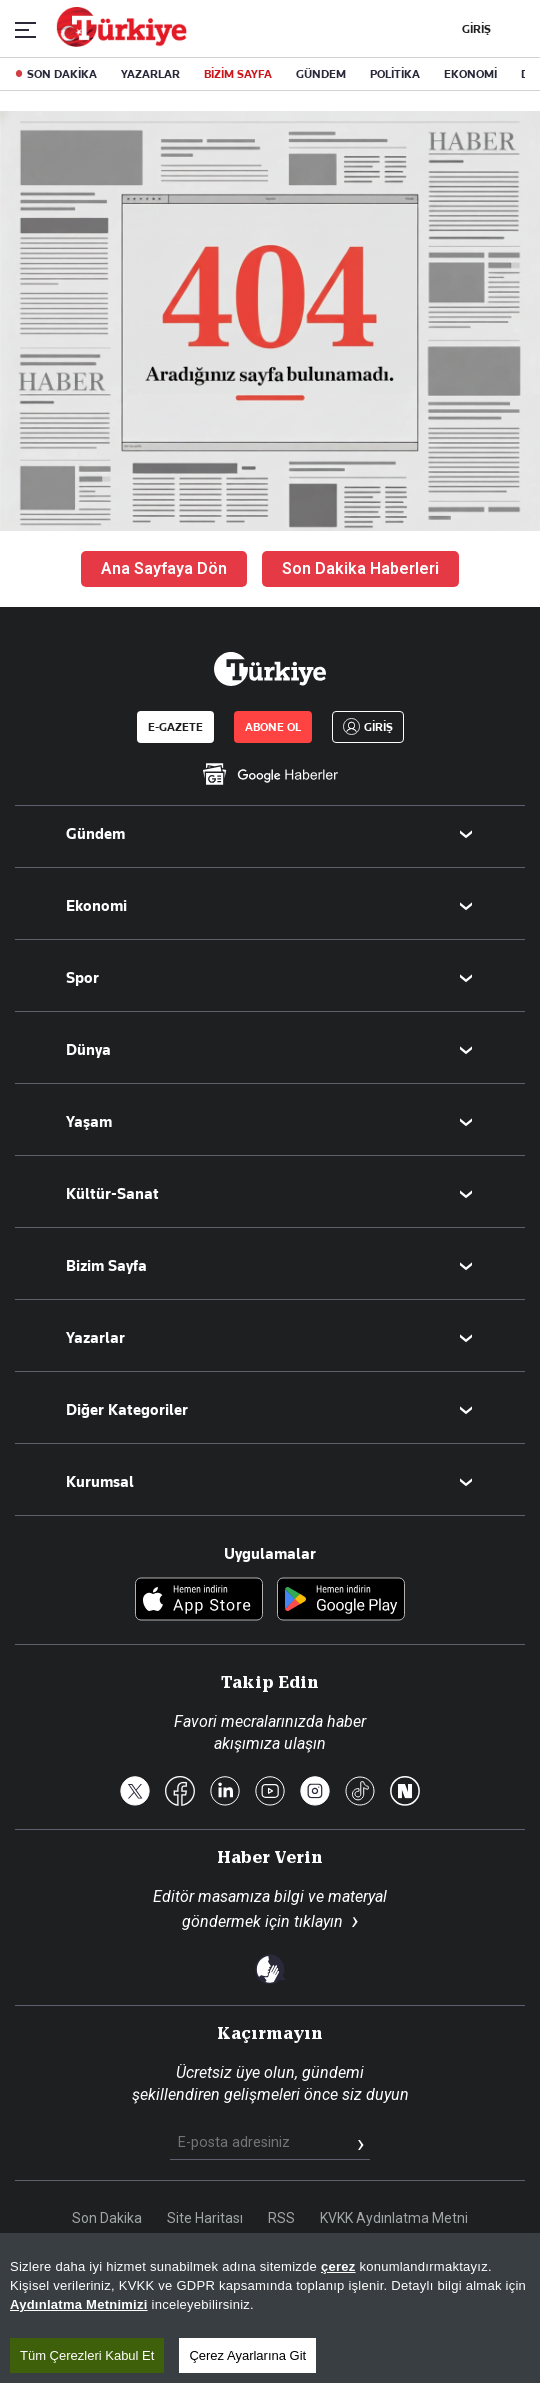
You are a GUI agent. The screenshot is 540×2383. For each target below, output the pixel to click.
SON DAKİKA (62, 74)
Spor (82, 978)
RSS (281, 2218)
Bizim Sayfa (106, 1266)
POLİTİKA (395, 74)
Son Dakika (107, 2218)
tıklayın (318, 1921)
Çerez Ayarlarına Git (247, 2355)
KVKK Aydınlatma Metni (394, 2218)
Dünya (88, 1050)
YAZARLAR (150, 74)
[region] (270, 2308)
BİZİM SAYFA (238, 74)
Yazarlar (95, 1338)
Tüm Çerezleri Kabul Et (87, 2355)
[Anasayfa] (270, 669)
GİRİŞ (474, 29)
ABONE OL (273, 727)
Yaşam (89, 1122)
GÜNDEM (321, 74)
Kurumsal (100, 1482)
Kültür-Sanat (112, 1194)
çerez (338, 2266)
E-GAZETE (175, 727)
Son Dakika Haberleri (360, 568)
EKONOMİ (470, 74)
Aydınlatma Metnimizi (79, 2304)
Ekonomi (96, 906)
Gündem (95, 834)
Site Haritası (205, 2218)
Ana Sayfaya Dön (164, 568)
